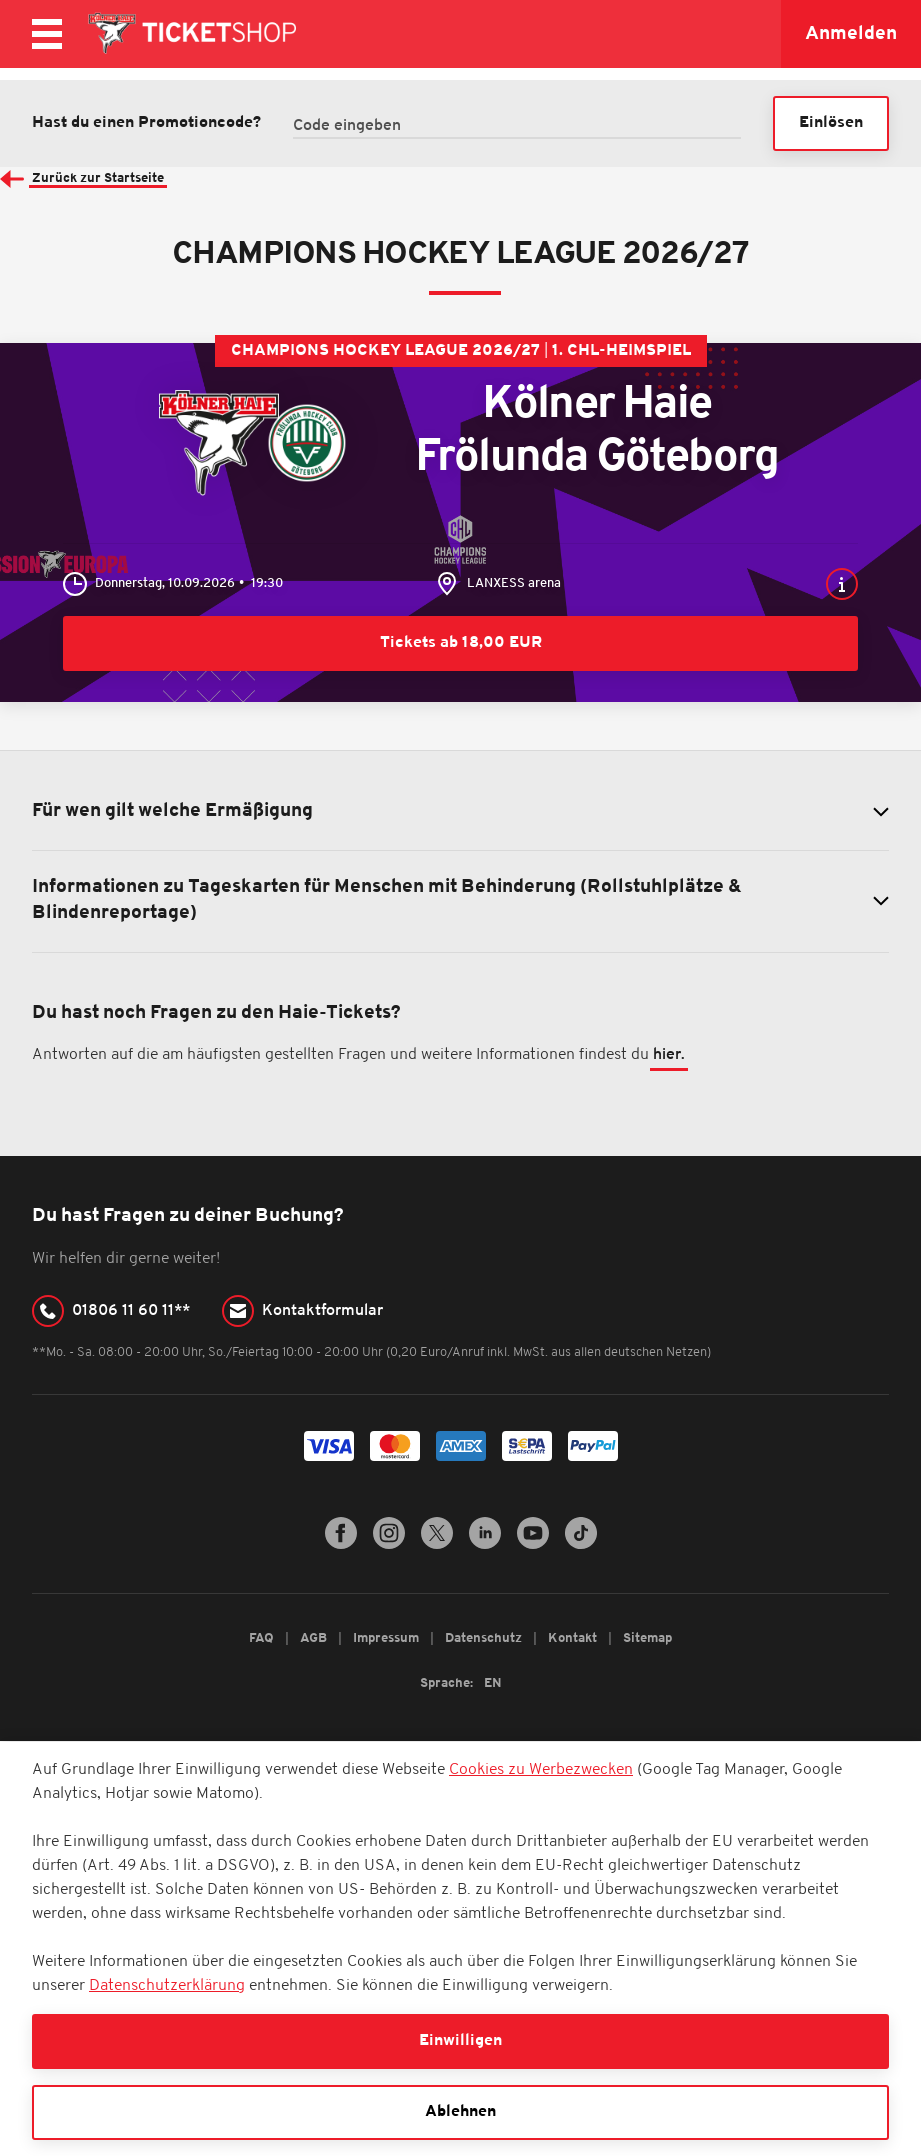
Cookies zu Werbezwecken (541, 1770)
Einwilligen (460, 2041)
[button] (841, 584)
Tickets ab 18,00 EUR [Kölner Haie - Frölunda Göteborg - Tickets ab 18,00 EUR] (461, 643)
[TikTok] (581, 1546)
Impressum (387, 1639)
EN (493, 1684)
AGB (315, 1639)
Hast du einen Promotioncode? (146, 124)
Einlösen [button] (831, 123)
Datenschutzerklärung (167, 1986)
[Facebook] (341, 1546)
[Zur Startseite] (191, 34)
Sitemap (647, 1639)
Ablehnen (460, 2112)
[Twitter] (437, 1546)
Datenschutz (485, 1639)
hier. (669, 1057)
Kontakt (574, 1639)
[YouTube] (533, 1546)
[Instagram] (389, 1546)
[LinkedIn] (485, 1546)
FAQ (263, 1639)
